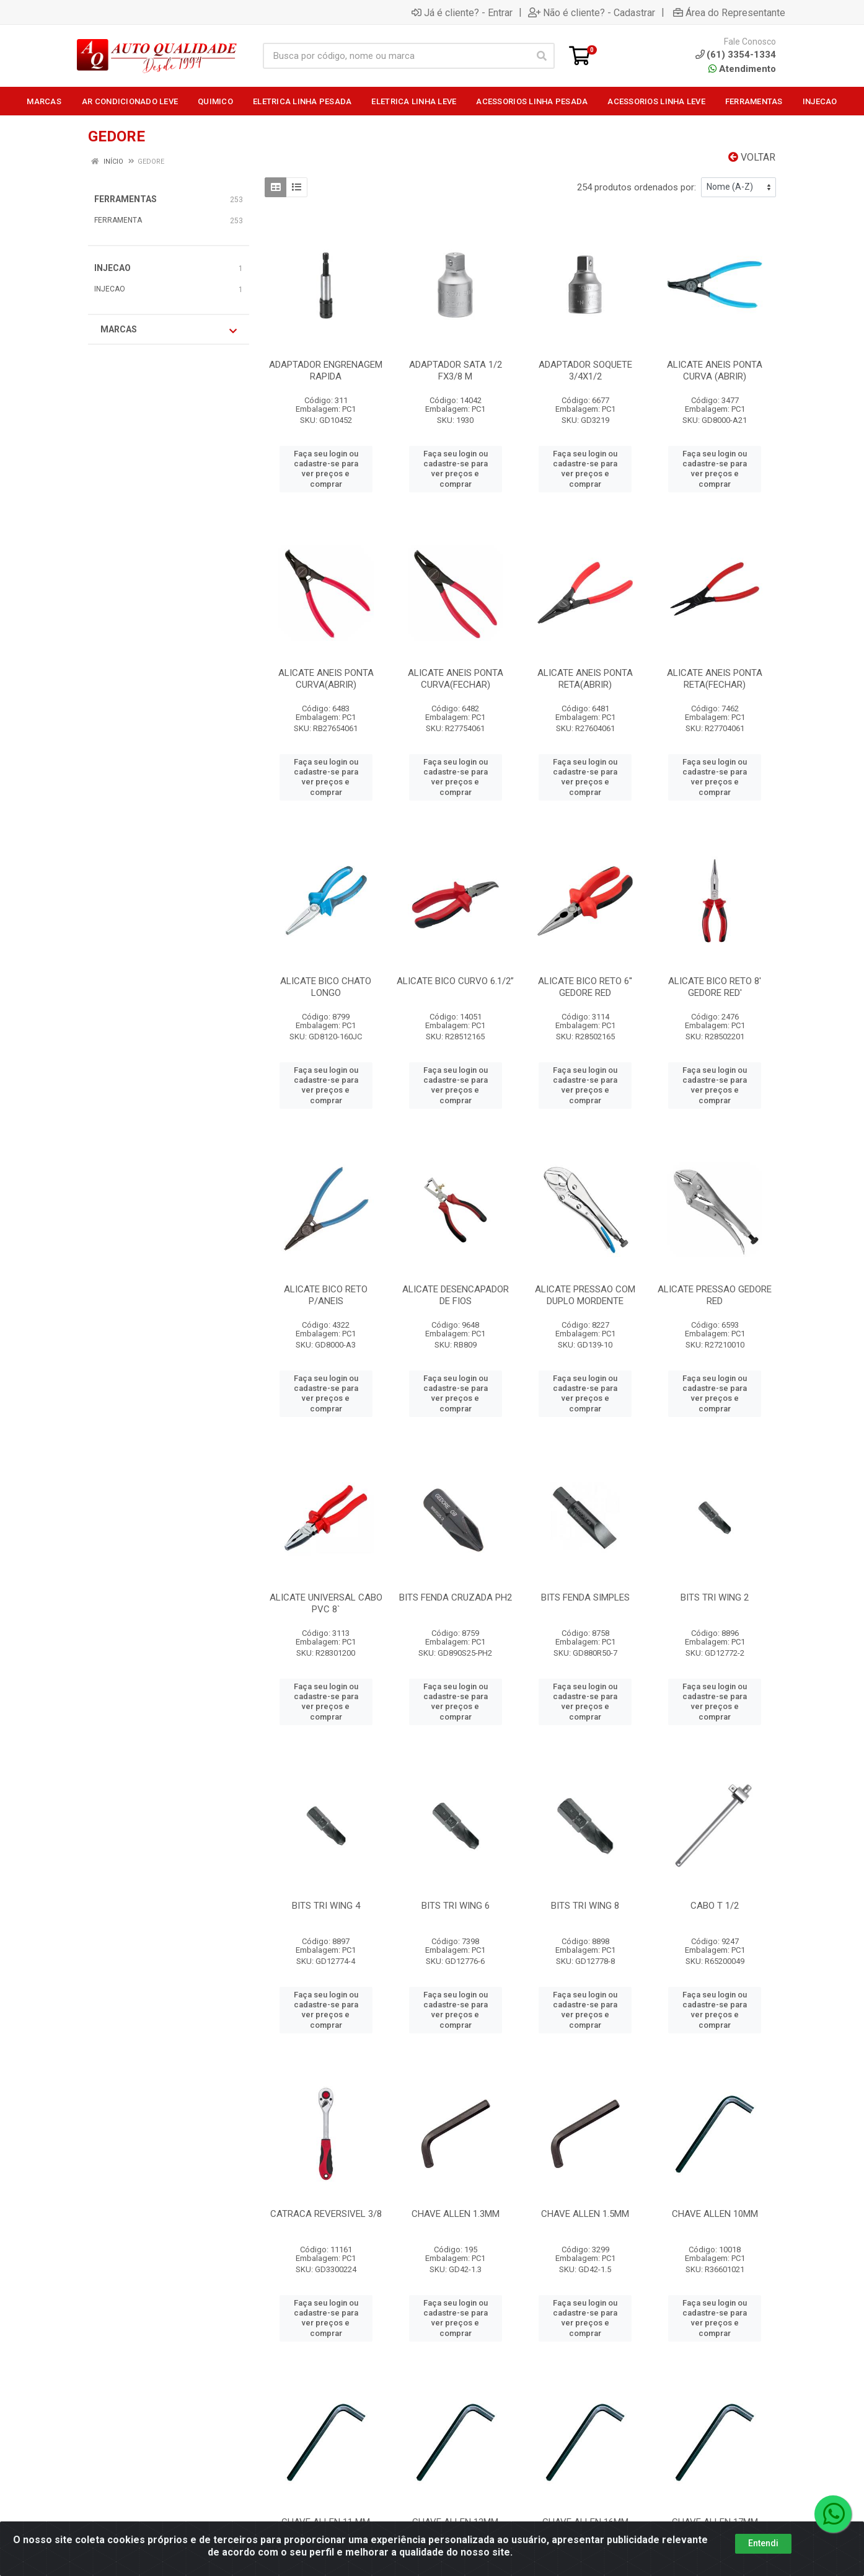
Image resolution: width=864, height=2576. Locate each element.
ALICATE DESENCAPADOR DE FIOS (455, 1295)
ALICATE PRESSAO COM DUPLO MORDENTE (585, 1295)
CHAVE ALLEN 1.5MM (585, 2213)
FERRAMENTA (118, 220)
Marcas (168, 329)
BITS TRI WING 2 (715, 1597)
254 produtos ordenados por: (636, 187)
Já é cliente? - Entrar (462, 12)
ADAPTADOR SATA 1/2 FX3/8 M (455, 370)
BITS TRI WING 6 (455, 1905)
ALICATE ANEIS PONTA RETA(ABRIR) (585, 678)
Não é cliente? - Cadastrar (591, 12)
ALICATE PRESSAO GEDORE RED (715, 1295)
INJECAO (112, 268)
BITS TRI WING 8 (585, 1905)
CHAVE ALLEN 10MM (715, 2213)
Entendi (763, 2543)
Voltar (751, 157)
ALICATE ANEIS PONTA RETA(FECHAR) (714, 678)
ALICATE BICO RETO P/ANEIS (326, 1295)
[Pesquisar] (542, 56)
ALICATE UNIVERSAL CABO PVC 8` (326, 1603)
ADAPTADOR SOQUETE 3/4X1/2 (585, 370)
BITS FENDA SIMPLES (585, 1597)
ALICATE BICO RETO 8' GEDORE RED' (714, 986)
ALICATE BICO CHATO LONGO (325, 986)
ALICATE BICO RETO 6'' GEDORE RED (585, 986)
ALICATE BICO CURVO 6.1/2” (455, 981)
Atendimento (742, 68)
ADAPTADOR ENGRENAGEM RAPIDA (325, 370)
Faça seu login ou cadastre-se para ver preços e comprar (326, 469)
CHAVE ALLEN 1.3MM (456, 2213)
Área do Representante (729, 12)
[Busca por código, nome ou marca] (396, 56)
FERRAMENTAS (125, 199)
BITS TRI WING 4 (326, 1905)
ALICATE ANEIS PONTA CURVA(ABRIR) (326, 678)
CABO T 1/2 (714, 1905)
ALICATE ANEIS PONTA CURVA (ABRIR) (714, 370)
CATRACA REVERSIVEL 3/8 (326, 2213)
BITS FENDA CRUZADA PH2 (455, 1597)
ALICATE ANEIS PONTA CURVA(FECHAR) (455, 678)
